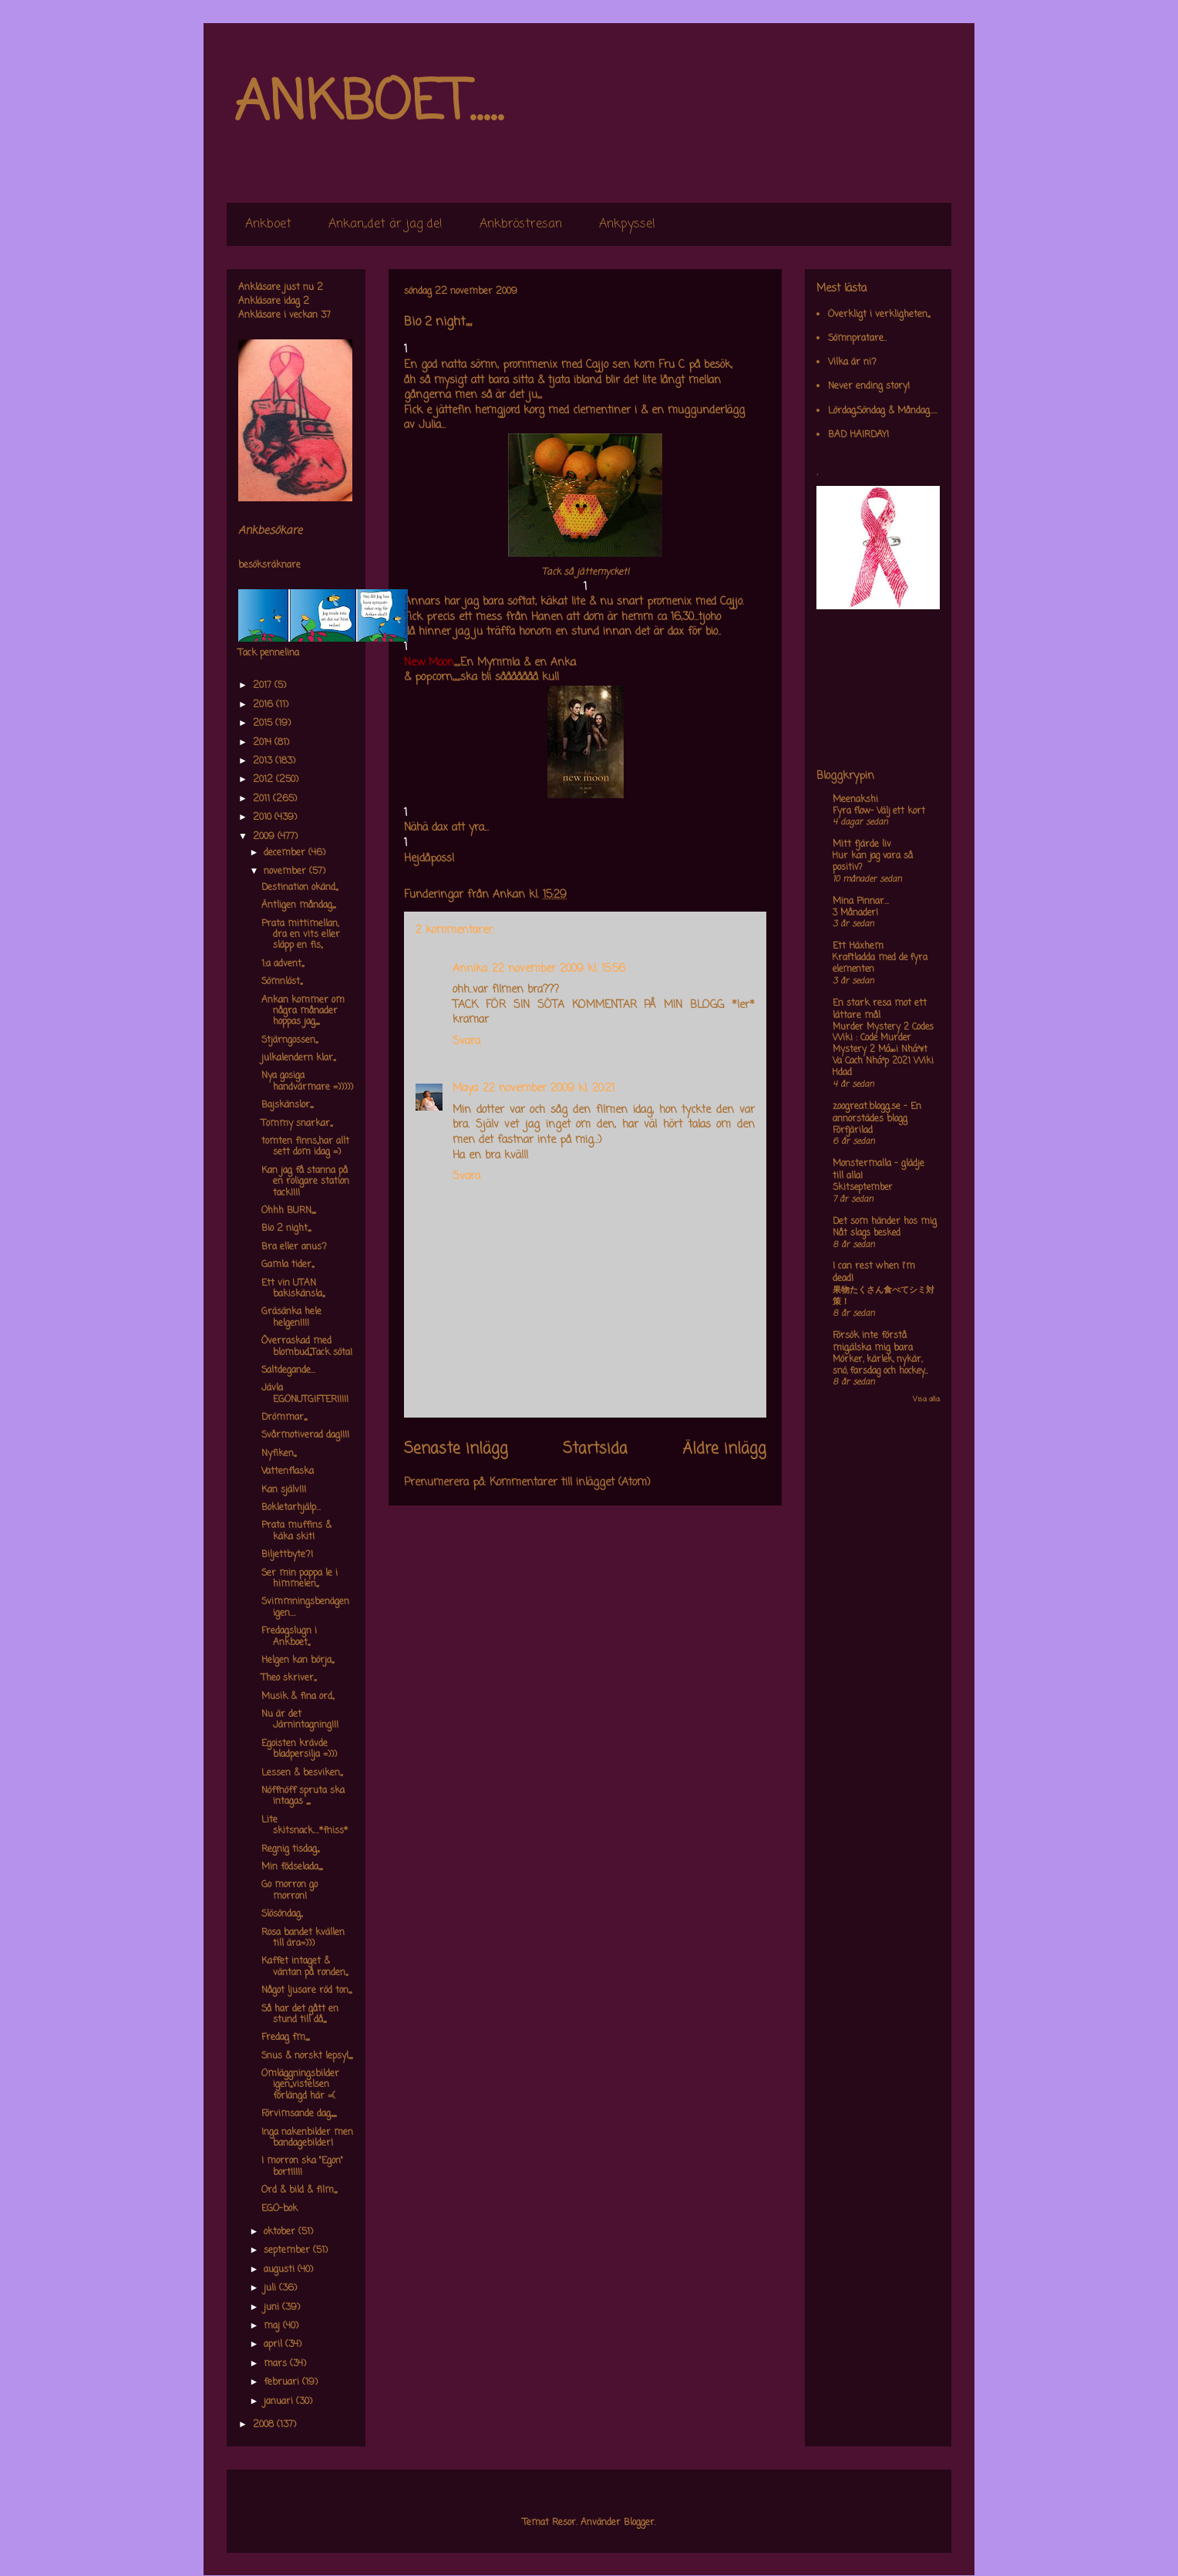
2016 (264, 705)
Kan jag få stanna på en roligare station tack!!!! (305, 1182)
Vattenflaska (287, 1472)
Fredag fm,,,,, (285, 2038)
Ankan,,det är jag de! (385, 224)
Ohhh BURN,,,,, (288, 1211)
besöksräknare (269, 565)
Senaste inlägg (456, 1449)
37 (326, 315)
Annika (470, 969)
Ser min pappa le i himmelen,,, (299, 1578)
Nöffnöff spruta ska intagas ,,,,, (303, 1796)
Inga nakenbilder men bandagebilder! (307, 2138)
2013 (264, 761)
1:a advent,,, (282, 964)
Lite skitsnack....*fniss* (304, 1825)
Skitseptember (863, 1188)
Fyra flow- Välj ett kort (879, 811)
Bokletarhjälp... (291, 1508)
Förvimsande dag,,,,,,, (298, 2114)
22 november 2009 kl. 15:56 (558, 969)
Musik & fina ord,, (297, 1697)
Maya (465, 1089)
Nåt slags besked (866, 1233)
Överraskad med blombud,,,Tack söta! (306, 1346)
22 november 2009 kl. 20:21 (548, 1089)
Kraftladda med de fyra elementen (880, 963)
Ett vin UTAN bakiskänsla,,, (293, 1288)
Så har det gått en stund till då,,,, (299, 2014)
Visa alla (926, 1399)
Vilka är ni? (852, 362)
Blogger (639, 2523)
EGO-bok (279, 2209)
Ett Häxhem (858, 946)
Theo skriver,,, (288, 1678)
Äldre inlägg (724, 1449)
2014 (263, 743)
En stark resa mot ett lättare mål (880, 1009)
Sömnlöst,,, (281, 982)
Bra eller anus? (294, 1247)
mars (277, 2364)
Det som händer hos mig (885, 1222)
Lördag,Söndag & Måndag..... (882, 411)
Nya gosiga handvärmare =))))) (307, 1081)
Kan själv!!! (283, 1490)
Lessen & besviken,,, (301, 1773)
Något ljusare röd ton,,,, (306, 1991)
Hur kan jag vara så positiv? (873, 862)
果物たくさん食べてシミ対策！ (883, 1296)
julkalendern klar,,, (298, 1058)
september (288, 2250)
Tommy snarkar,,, (296, 1124)
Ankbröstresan (521, 224)
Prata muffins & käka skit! (296, 1531)
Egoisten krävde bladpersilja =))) (299, 1749)
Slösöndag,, (281, 1914)
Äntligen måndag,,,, (298, 905)
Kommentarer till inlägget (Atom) (570, 1483)
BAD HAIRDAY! (858, 435)
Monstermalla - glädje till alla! (878, 1170)
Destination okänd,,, (299, 888)
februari (283, 2382)
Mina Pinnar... (861, 902)
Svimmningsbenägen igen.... (305, 1607)
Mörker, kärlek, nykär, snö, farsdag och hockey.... (880, 1365)
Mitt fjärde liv (862, 844)
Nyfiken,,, (278, 1454)
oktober (281, 2232)
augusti (281, 2270)
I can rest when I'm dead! (874, 1272)
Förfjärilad (853, 1131)
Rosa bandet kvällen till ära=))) (303, 1938)
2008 (265, 2425)
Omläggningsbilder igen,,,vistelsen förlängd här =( (300, 2085)
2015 (264, 723)
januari (280, 2402)
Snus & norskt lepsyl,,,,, (306, 2056)
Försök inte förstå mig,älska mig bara (873, 1342)
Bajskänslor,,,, (287, 1105)
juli (271, 2288)
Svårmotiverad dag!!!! (305, 1435)
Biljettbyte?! (287, 1555)
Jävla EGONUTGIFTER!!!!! (304, 1393)
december (286, 853)
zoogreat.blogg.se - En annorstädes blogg (877, 1113)
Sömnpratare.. (857, 339)
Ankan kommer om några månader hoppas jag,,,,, (303, 1011)
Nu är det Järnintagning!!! (299, 1720)
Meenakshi (855, 800)
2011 (263, 799)
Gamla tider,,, (287, 1265)
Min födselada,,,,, (291, 1867)
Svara (466, 1041)
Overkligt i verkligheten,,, (879, 315)
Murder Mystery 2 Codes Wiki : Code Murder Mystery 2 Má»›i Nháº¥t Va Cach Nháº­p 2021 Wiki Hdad (883, 1050)
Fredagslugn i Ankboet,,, (289, 1636)
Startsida (595, 1449)
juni (273, 2308)
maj (273, 2326)
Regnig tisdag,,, (290, 1849)
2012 (264, 780)
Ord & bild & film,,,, (299, 2190)
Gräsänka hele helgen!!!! (291, 1317)
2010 (263, 817)
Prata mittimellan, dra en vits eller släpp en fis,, (300, 935)
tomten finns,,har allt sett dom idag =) (305, 1147)
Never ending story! (869, 386)
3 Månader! (855, 913)
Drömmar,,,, (284, 1418)
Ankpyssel (627, 224)
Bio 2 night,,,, (286, 1229)
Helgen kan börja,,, (297, 1660)
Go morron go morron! (289, 1890)
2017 (263, 686)
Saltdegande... (288, 1370)
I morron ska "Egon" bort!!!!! (302, 2166)
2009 (265, 837)
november (286, 871)
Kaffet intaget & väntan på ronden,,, (304, 1966)
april (274, 2345)
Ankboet (268, 224)
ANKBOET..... (368, 104)
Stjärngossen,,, (289, 1040)
